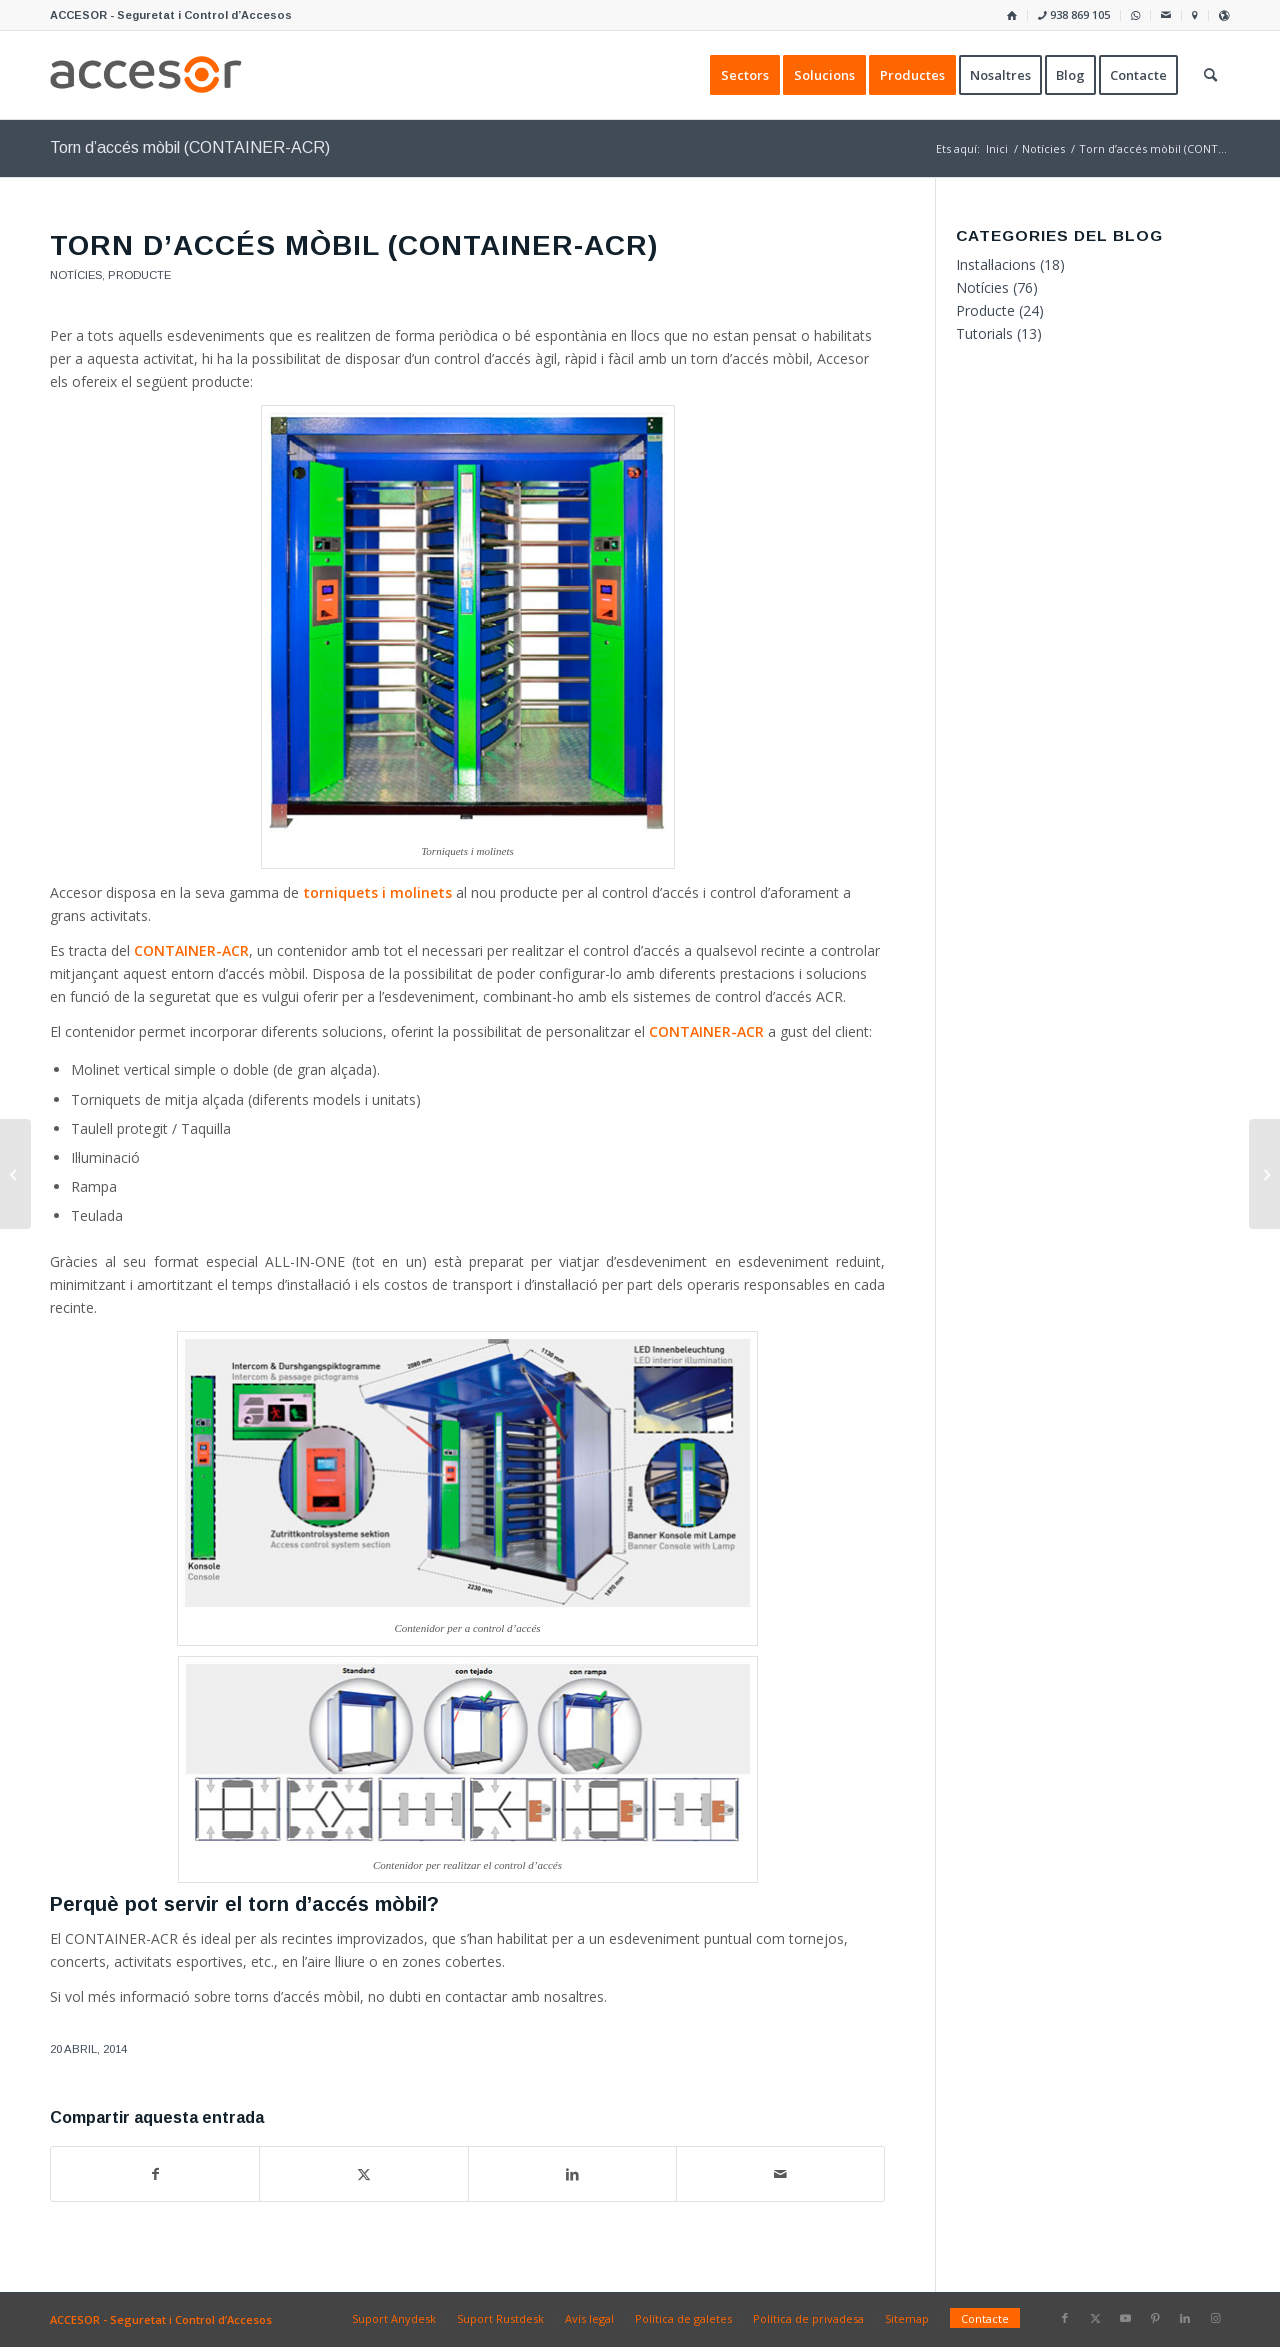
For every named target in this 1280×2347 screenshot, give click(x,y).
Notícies (76, 275)
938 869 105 (1074, 14)
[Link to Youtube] (1125, 2318)
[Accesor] (146, 75)
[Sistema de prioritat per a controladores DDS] (1264, 1174)
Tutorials (984, 333)
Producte (139, 275)
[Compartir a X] (363, 2174)
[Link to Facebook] (1065, 2318)
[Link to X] (1095, 2318)
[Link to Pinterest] (1155, 2318)
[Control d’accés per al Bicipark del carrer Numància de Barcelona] (15, 1174)
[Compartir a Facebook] (155, 2174)
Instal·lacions (996, 264)
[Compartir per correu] (780, 2174)
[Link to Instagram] (1215, 2318)
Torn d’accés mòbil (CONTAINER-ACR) (190, 147)
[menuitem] (1012, 15)
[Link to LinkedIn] (1185, 2318)
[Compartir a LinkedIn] (572, 2174)
